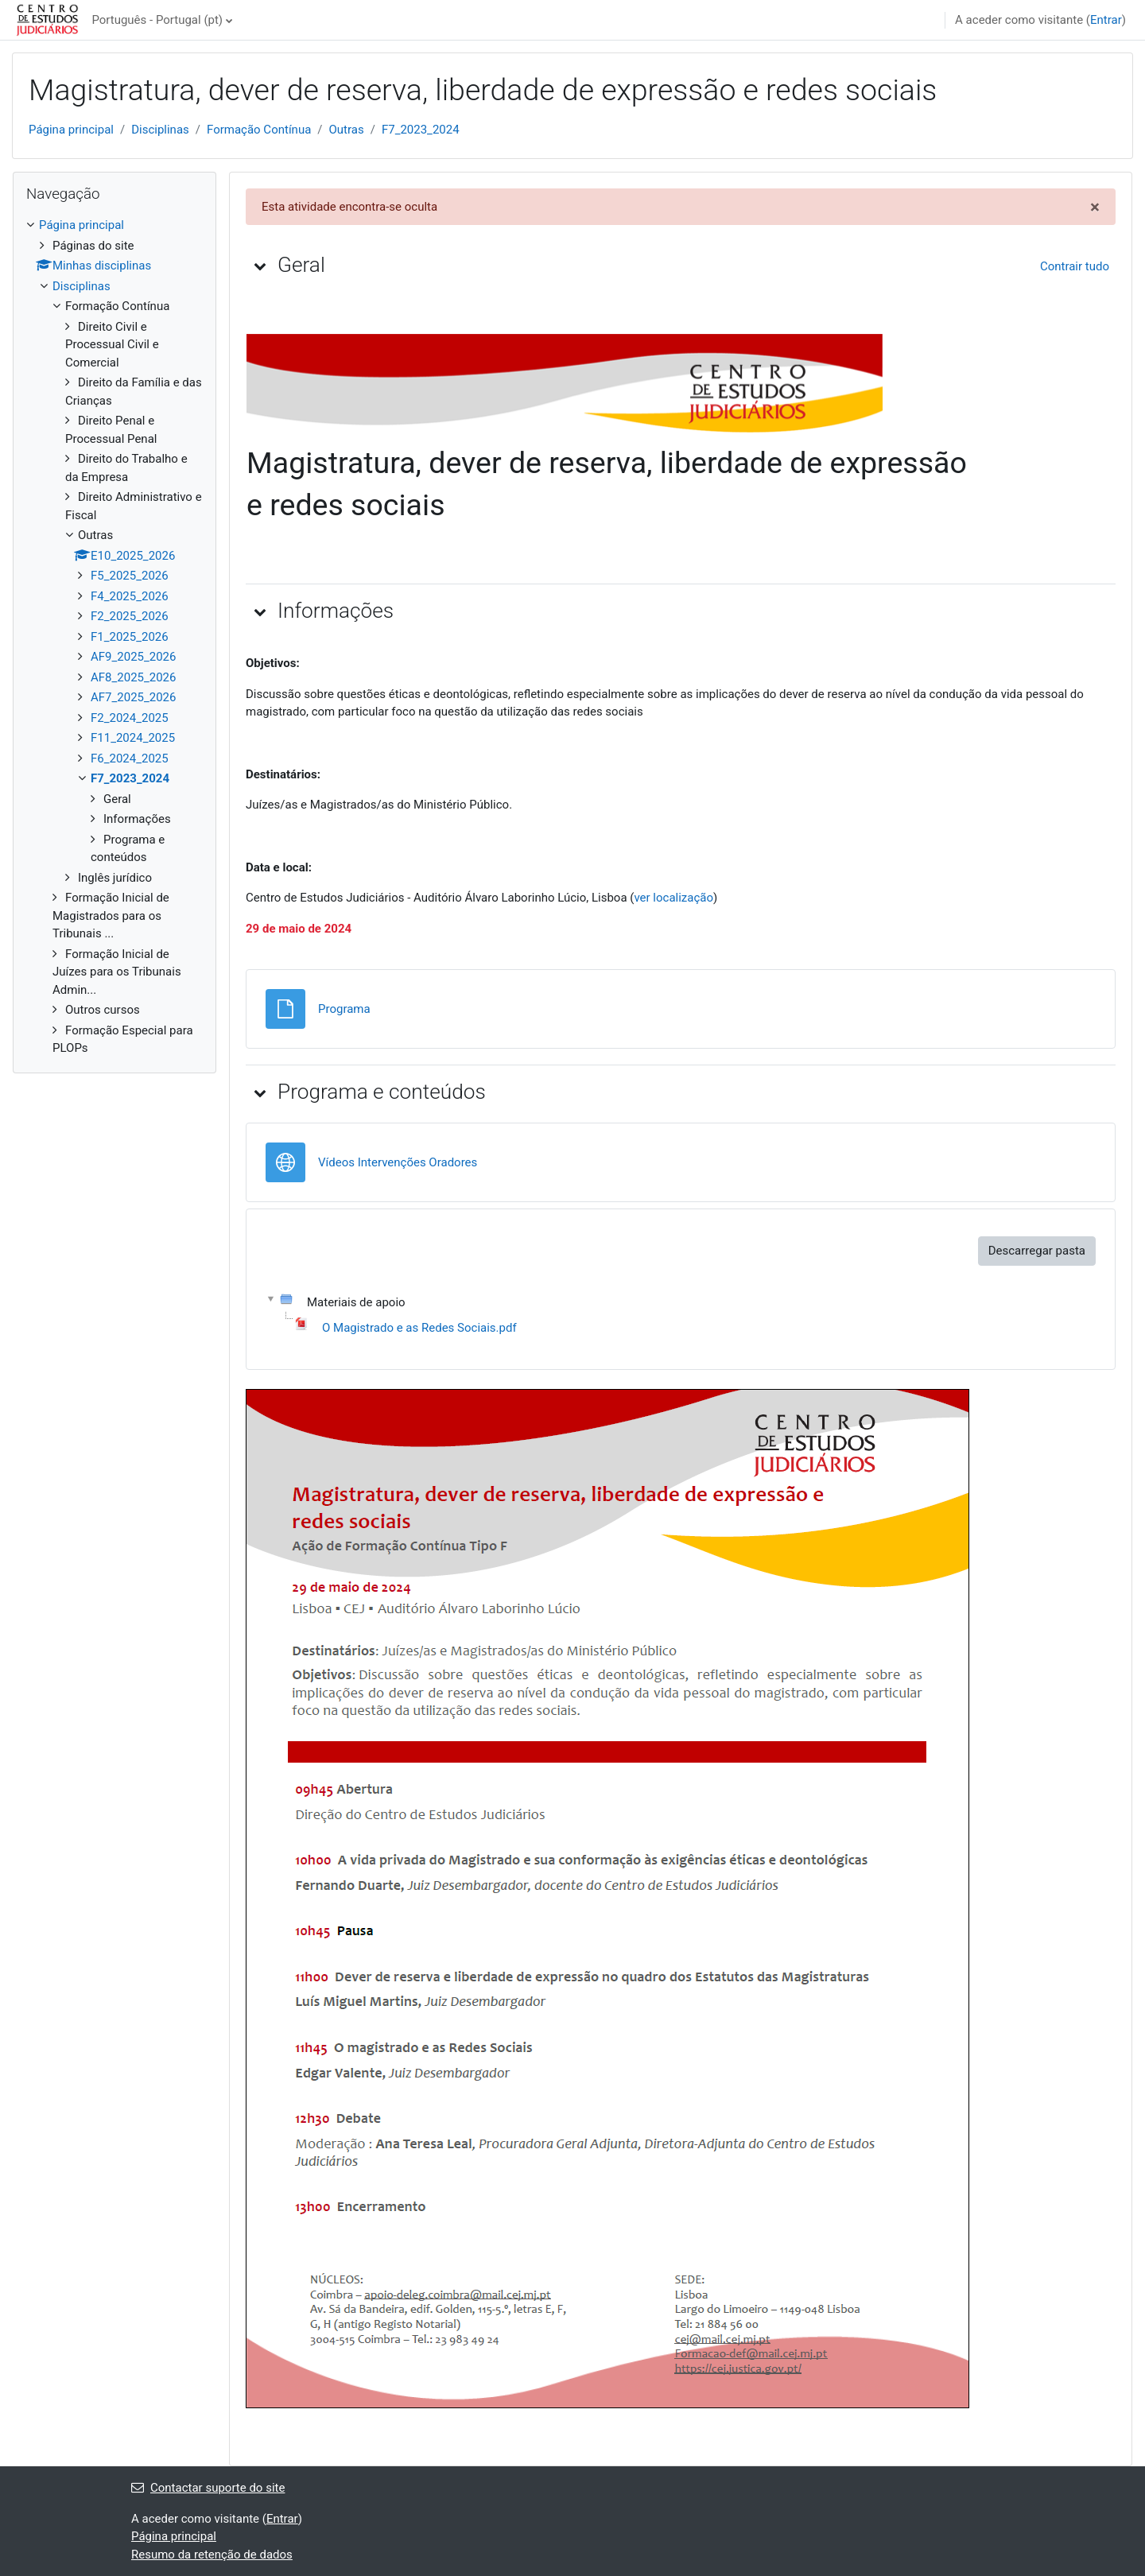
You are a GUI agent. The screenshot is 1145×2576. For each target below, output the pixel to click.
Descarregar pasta (1036, 1250)
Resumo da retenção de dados (212, 2554)
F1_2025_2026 (130, 637)
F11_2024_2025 (133, 738)
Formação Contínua (259, 129)
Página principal (71, 129)
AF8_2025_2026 (133, 677)
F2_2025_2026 (130, 616)
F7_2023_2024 (421, 129)
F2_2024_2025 (130, 718)
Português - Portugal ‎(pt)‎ (157, 20)
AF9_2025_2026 (133, 657)
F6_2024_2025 (130, 758)
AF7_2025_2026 (133, 697)
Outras (346, 129)
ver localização (673, 897)
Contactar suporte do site (208, 2488)
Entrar (1106, 20)
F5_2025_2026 (130, 575)
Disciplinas (160, 129)
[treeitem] (114, 636)
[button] (260, 265)
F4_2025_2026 (130, 596)
